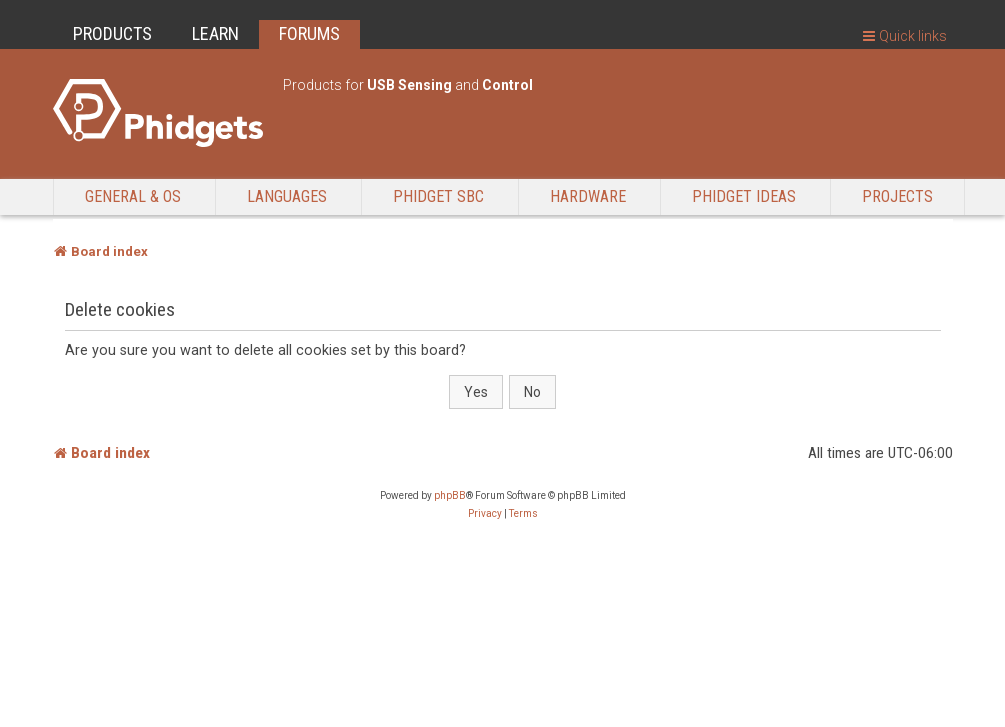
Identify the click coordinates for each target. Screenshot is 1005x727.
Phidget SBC (438, 196)
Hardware (588, 196)
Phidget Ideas (744, 196)
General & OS (133, 196)
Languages (287, 196)
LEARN (215, 33)
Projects (897, 196)
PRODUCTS (112, 33)
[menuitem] (485, 514)
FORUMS (309, 33)
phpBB (450, 495)
